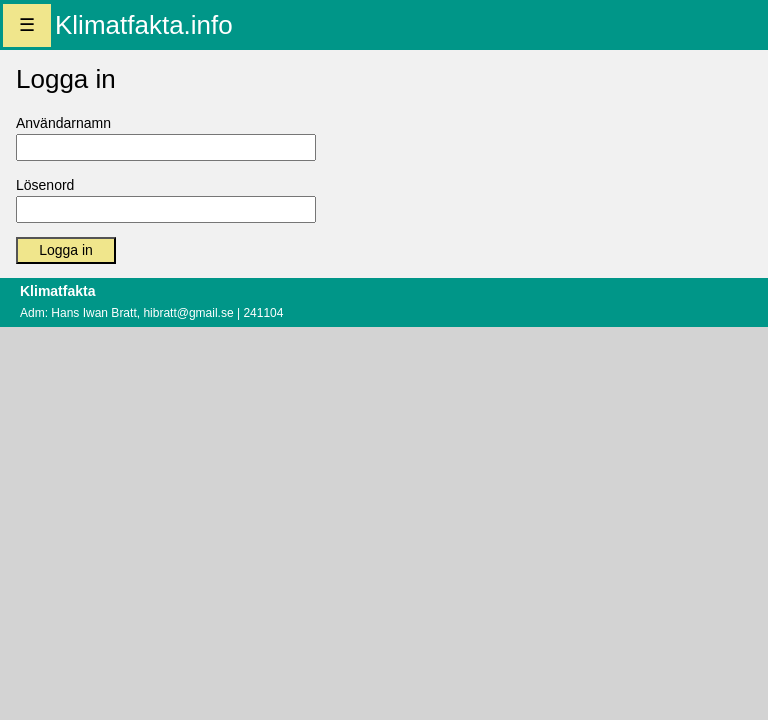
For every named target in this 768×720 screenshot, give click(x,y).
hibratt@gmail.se (188, 313)
